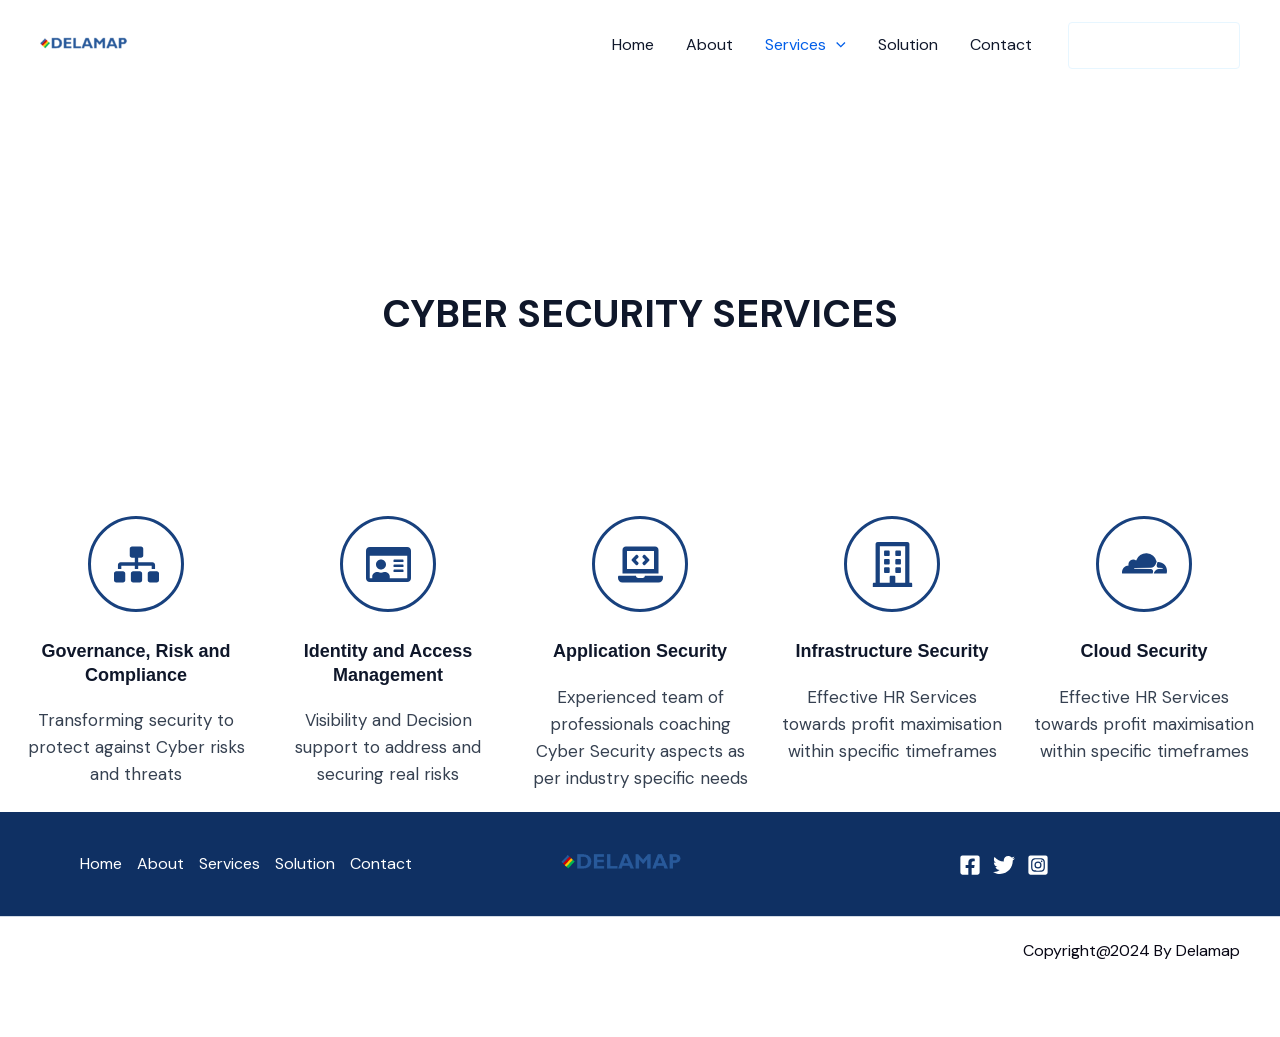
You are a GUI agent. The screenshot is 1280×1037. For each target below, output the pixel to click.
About (709, 44)
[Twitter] (1004, 865)
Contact (1001, 44)
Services (805, 45)
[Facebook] (970, 865)
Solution (908, 44)
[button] (836, 45)
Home (633, 44)
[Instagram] (1038, 865)
